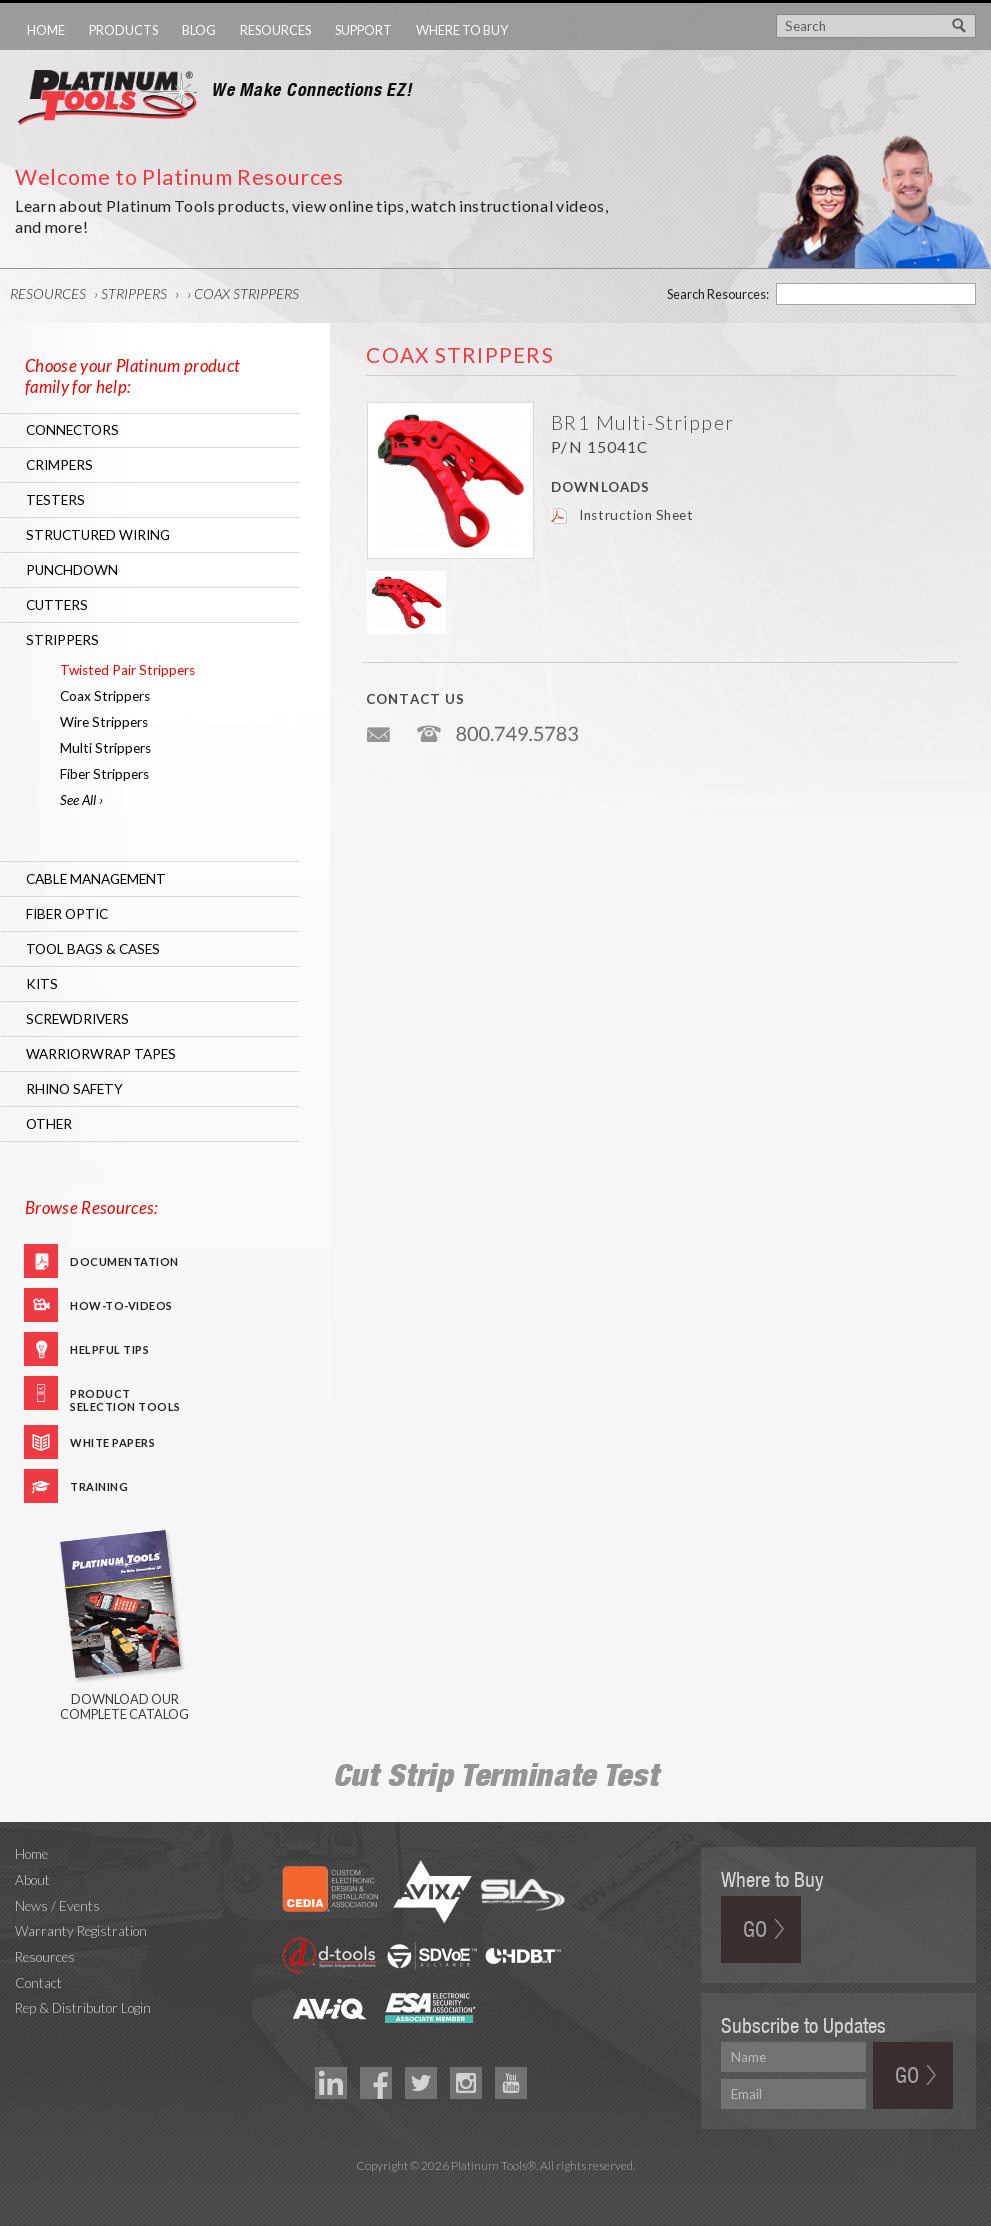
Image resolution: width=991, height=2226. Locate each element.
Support (363, 30)
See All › (81, 800)
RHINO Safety (74, 1089)
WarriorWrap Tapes (101, 1054)
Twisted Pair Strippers (127, 670)
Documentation (124, 1261)
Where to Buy (462, 30)
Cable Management (96, 879)
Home (46, 30)
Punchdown (72, 570)
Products (123, 30)
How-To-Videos (121, 1305)
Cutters (57, 605)
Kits (42, 984)
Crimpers (59, 465)
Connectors (72, 430)
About (32, 1880)
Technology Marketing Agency (495, 2189)
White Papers (112, 1442)
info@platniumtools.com (380, 726)
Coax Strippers (246, 293)
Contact (38, 1983)
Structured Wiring (98, 535)
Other (49, 1124)
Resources (275, 30)
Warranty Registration (81, 1931)
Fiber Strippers (104, 774)
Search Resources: (718, 294)
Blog (199, 30)
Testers (55, 500)
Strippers (134, 293)
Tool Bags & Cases (93, 949)
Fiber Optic (67, 914)
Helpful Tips (109, 1349)
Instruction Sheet (636, 515)
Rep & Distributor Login (83, 2008)
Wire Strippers (104, 722)
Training (99, 1486)
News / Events (57, 1906)
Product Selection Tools (125, 1398)
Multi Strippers (105, 748)
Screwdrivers (77, 1019)
